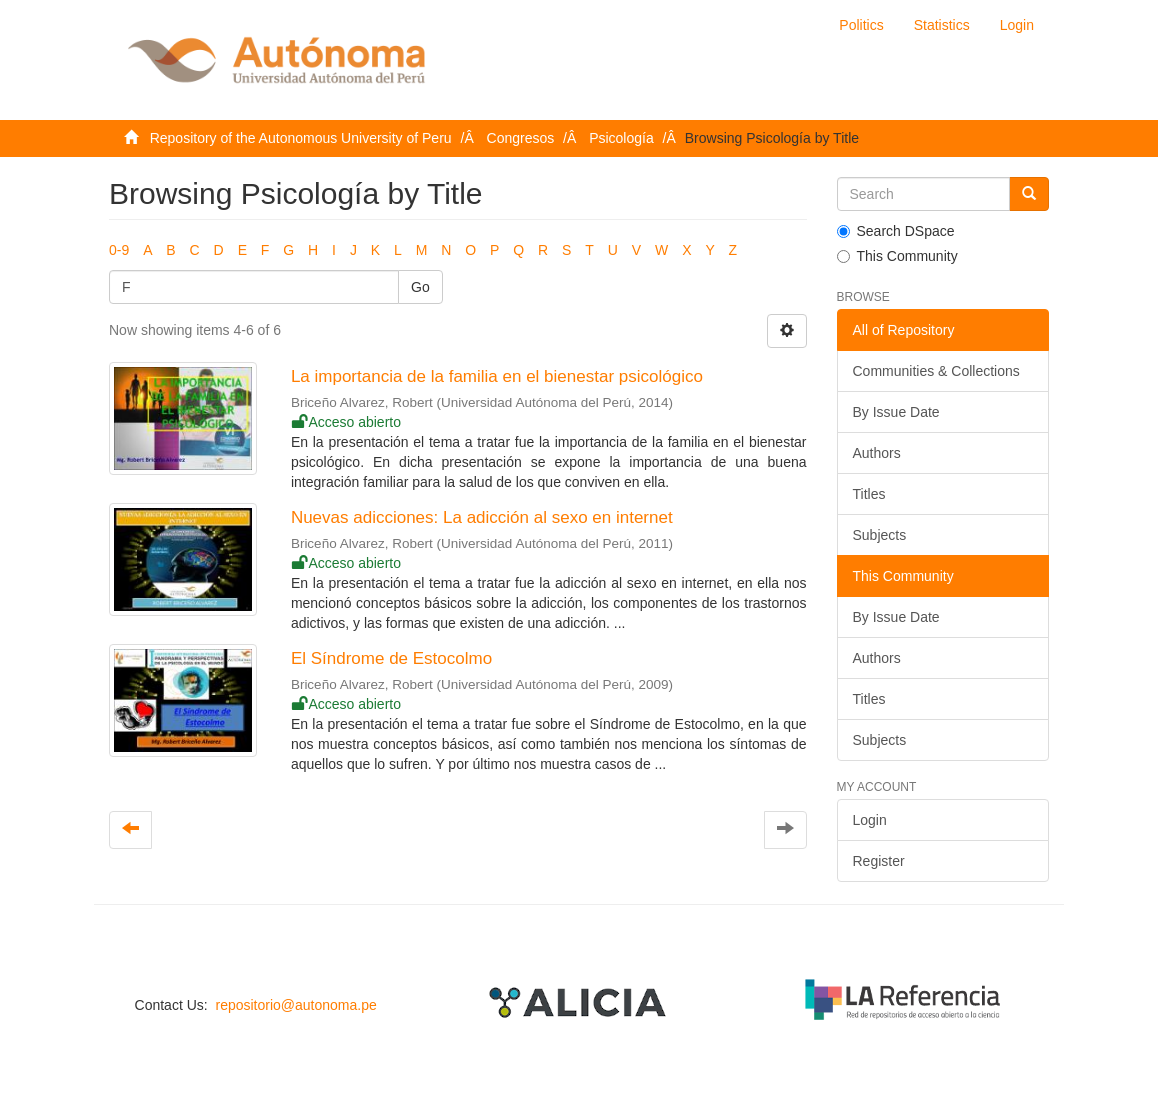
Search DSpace (896, 231)
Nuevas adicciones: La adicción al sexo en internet (482, 517)
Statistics (942, 25)
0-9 (119, 250)
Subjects (880, 535)
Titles (869, 494)
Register (879, 861)
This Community (897, 256)
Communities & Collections (936, 371)
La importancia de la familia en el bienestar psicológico (497, 376)
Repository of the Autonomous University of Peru (301, 138)
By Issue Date (896, 412)
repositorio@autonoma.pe (295, 1005)
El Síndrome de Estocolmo (391, 658)
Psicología (621, 138)
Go (420, 287)
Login (870, 820)
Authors (877, 453)
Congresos (521, 138)
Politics (861, 25)
